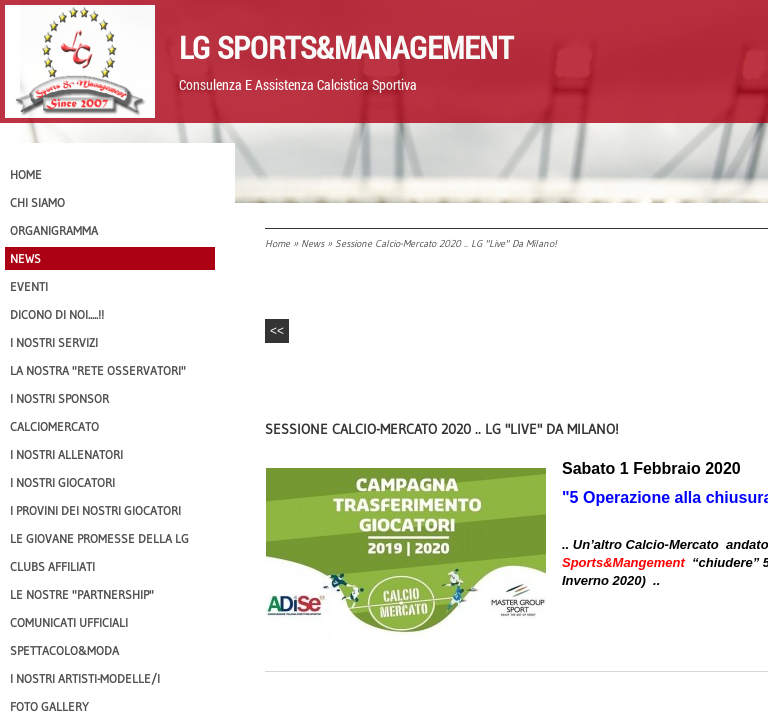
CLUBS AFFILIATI (52, 566)
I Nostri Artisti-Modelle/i (85, 678)
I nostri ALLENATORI (66, 454)
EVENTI (29, 286)
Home (277, 243)
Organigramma (54, 230)
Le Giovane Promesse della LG (99, 538)
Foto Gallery (49, 706)
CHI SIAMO (37, 202)
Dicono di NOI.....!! (57, 314)
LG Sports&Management (346, 47)
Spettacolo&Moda (64, 650)
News (312, 243)
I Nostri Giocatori (62, 482)
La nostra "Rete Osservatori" (98, 370)
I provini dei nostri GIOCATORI (95, 510)
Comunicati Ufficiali (69, 622)
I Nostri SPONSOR (59, 398)
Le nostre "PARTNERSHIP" (82, 594)
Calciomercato (54, 426)
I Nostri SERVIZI (54, 342)
